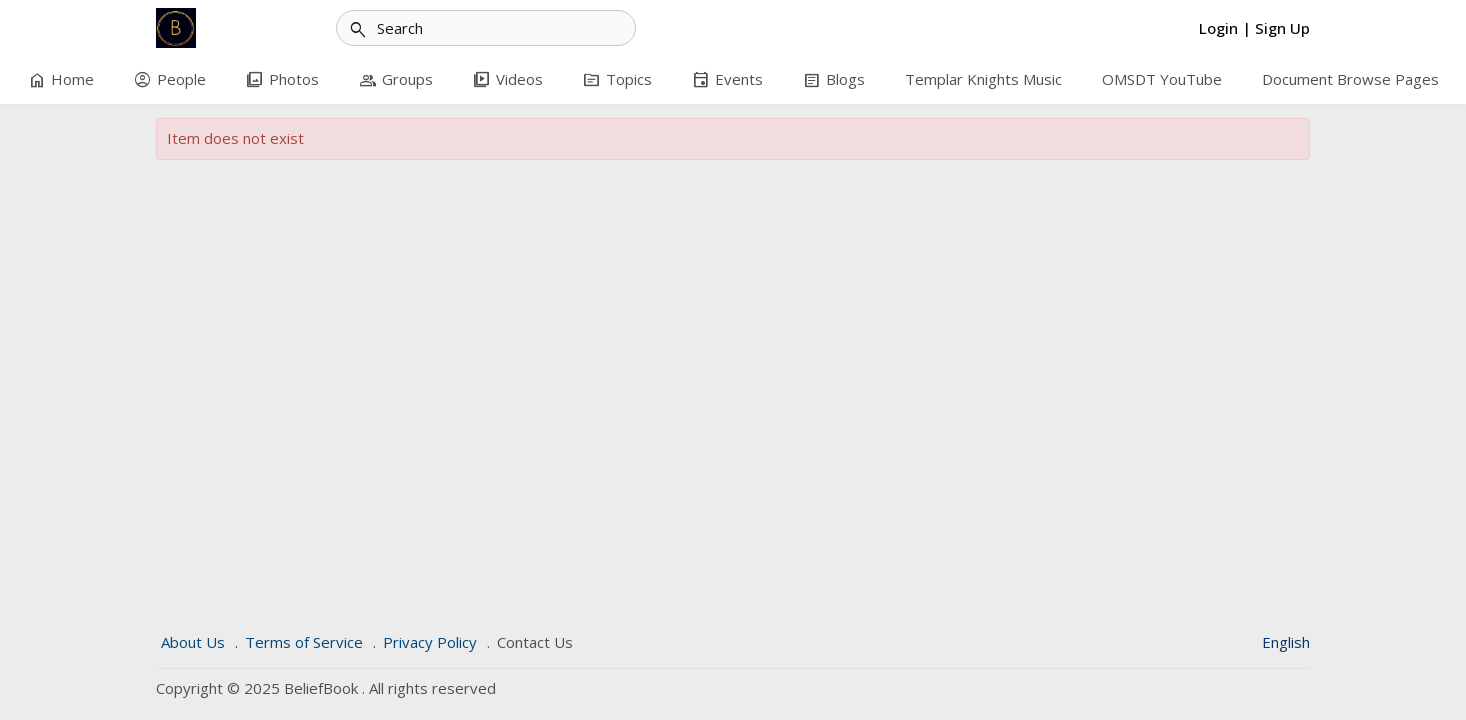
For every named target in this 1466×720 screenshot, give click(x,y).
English (1286, 642)
